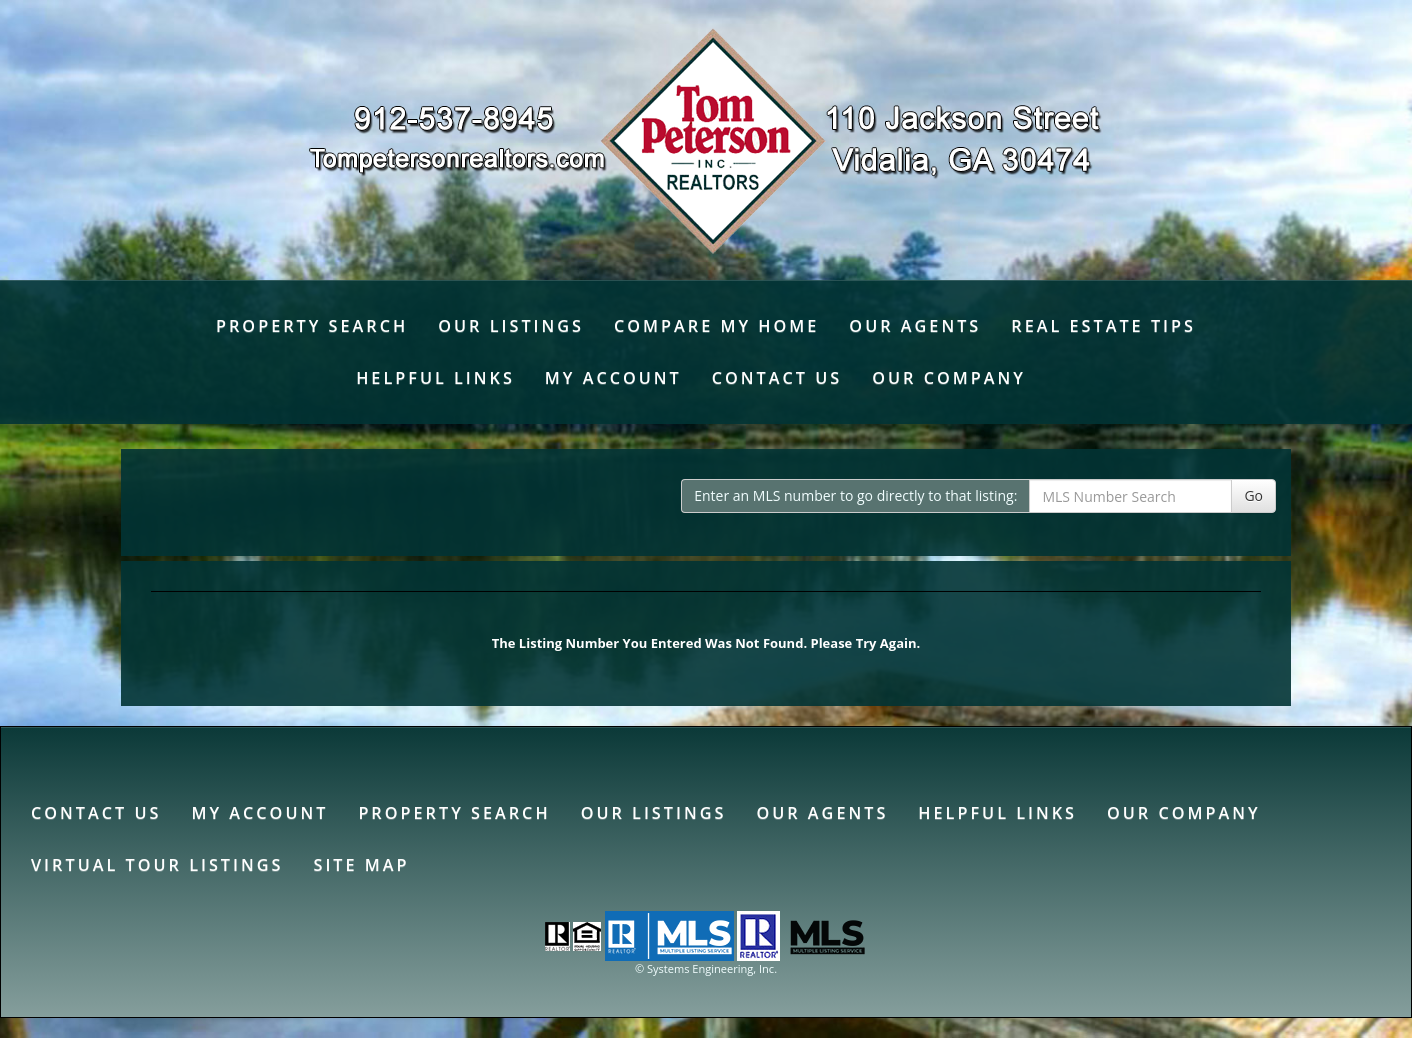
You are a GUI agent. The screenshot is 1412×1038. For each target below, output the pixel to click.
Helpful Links (435, 378)
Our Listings (511, 326)
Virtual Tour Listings (157, 865)
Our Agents (915, 326)
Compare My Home (716, 326)
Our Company (949, 378)
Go (1253, 495)
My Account (613, 378)
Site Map (361, 865)
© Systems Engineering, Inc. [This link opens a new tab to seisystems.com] (706, 968)
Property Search (312, 326)
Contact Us (777, 378)
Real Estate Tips (1103, 326)
